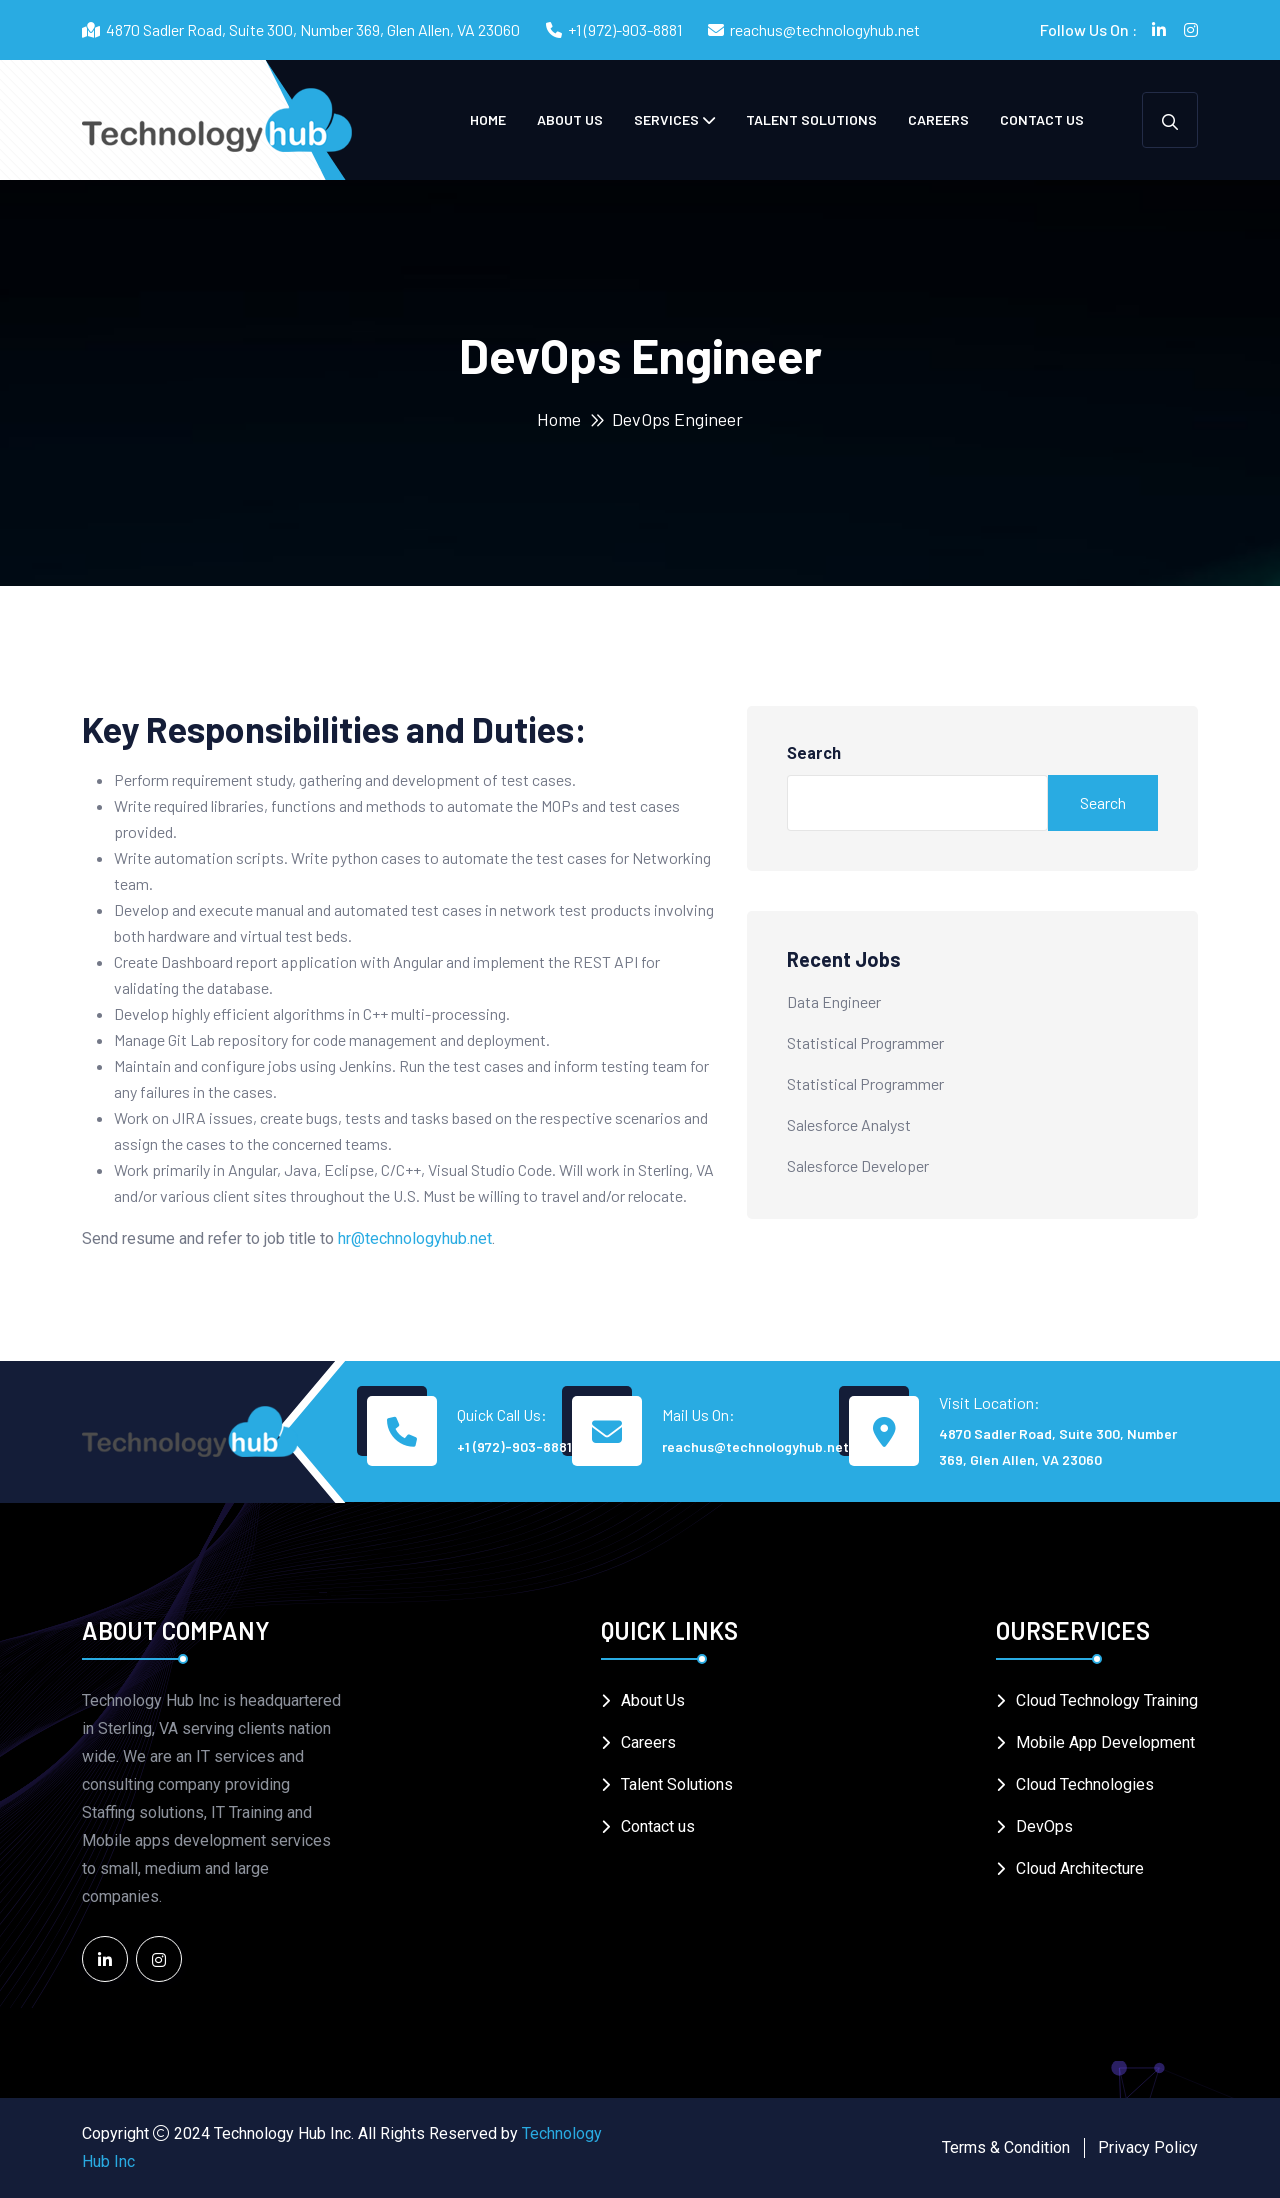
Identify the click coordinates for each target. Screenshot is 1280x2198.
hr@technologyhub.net (415, 1238)
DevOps (1044, 1826)
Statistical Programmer (865, 1042)
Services (666, 119)
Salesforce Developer (858, 1165)
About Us (570, 119)
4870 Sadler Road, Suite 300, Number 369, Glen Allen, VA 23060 (1058, 1446)
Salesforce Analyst (849, 1124)
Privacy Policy (1148, 2147)
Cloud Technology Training (1107, 1700)
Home (488, 119)
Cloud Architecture (1080, 1868)
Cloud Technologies (1085, 1784)
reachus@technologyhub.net (825, 29)
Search (814, 753)
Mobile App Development (1105, 1742)
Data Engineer (834, 1001)
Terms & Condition (1006, 2147)
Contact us (1042, 119)
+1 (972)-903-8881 (625, 29)
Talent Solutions (811, 119)
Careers (938, 119)
